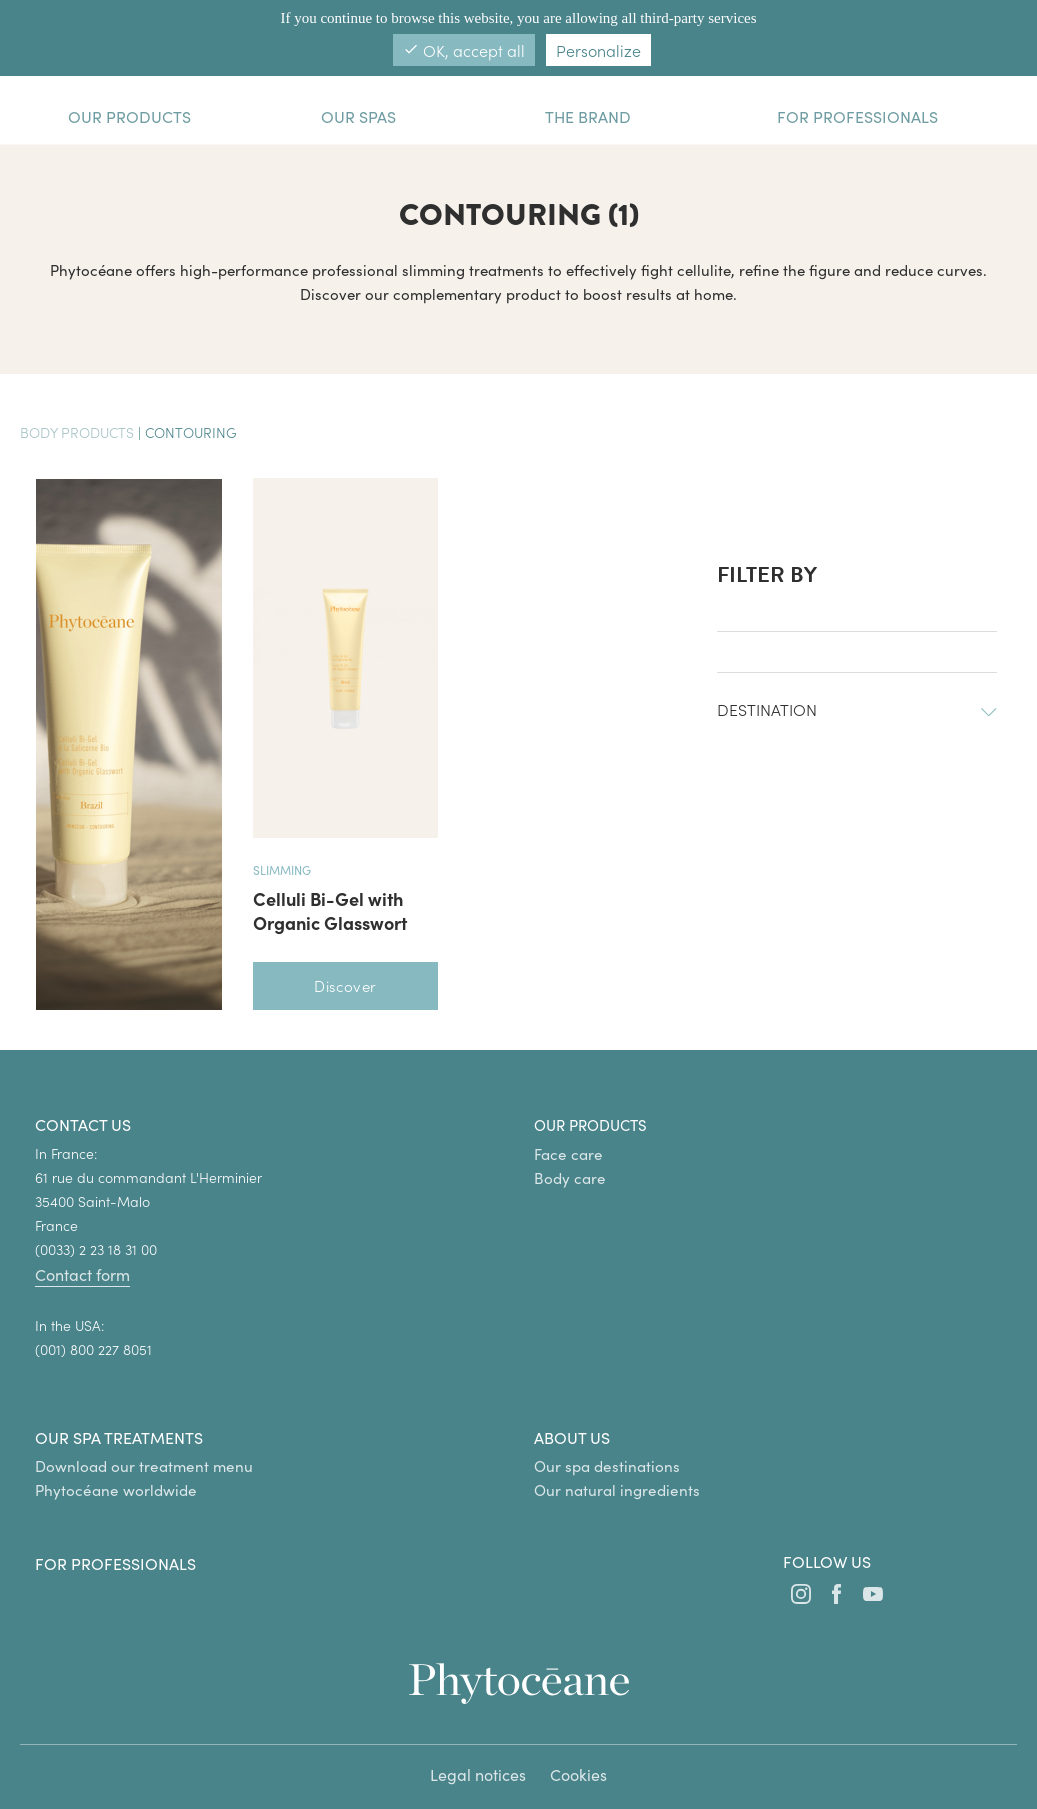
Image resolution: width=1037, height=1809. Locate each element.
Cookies (578, 1774)
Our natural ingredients (617, 1490)
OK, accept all (464, 50)
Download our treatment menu (144, 1466)
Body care (570, 1178)
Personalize (598, 50)
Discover (345, 985)
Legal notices (478, 1774)
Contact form (82, 1274)
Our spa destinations (607, 1466)
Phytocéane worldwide (116, 1490)
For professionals (115, 1563)
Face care (568, 1154)
